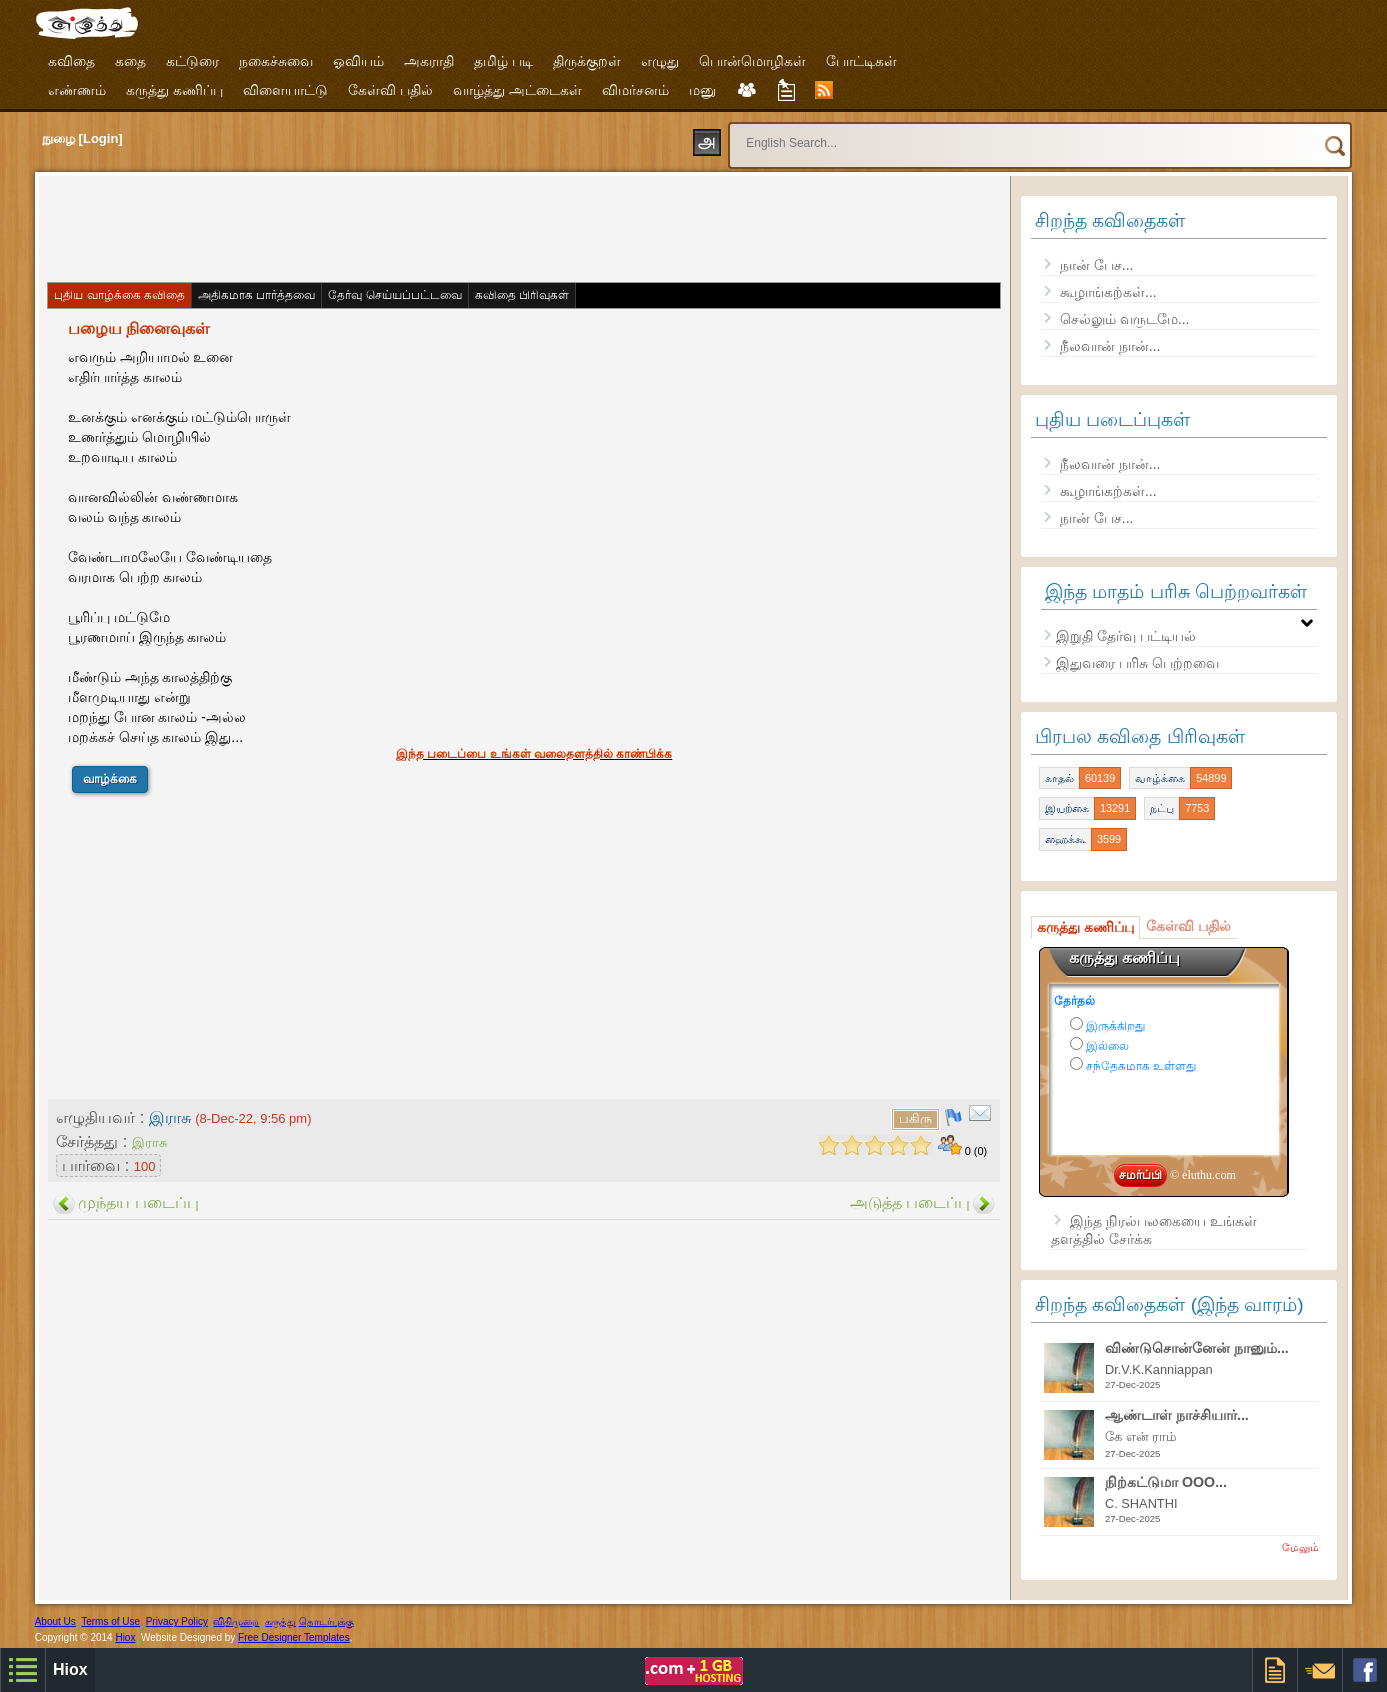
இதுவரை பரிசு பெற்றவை (1137, 663)
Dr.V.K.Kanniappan (1159, 1369)
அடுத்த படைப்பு (910, 1202)
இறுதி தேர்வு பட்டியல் (1126, 636)
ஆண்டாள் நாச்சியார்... (1177, 1415)
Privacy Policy (177, 1621)
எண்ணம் (77, 90)
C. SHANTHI (1141, 1503)
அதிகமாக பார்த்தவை (256, 295)
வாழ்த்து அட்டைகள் (517, 90)
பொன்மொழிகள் (752, 61)
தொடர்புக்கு (326, 1621)
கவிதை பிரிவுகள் (522, 295)
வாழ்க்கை (110, 779)
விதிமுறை (236, 1621)
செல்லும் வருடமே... (1125, 319)
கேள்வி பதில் (390, 90)
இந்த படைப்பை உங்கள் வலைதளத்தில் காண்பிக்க (534, 754)
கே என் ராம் (1140, 1436)
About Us (55, 1621)
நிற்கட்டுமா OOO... (1166, 1482)
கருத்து (280, 1621)
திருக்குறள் (587, 61)
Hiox (125, 1637)
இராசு (149, 1142)
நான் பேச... (1097, 265)
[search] (1002, 134)
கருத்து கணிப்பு (174, 90)
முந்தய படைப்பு (138, 1202)
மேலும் (1300, 1547)
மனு (702, 90)
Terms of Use (110, 1621)
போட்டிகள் (861, 61)
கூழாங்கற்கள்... (1108, 292)
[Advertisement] (409, 227)
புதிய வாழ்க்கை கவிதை (119, 295)
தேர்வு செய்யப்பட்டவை (394, 295)
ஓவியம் (358, 61)
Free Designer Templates (294, 1637)
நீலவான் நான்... (1110, 346)
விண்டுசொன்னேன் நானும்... (1197, 1348)
